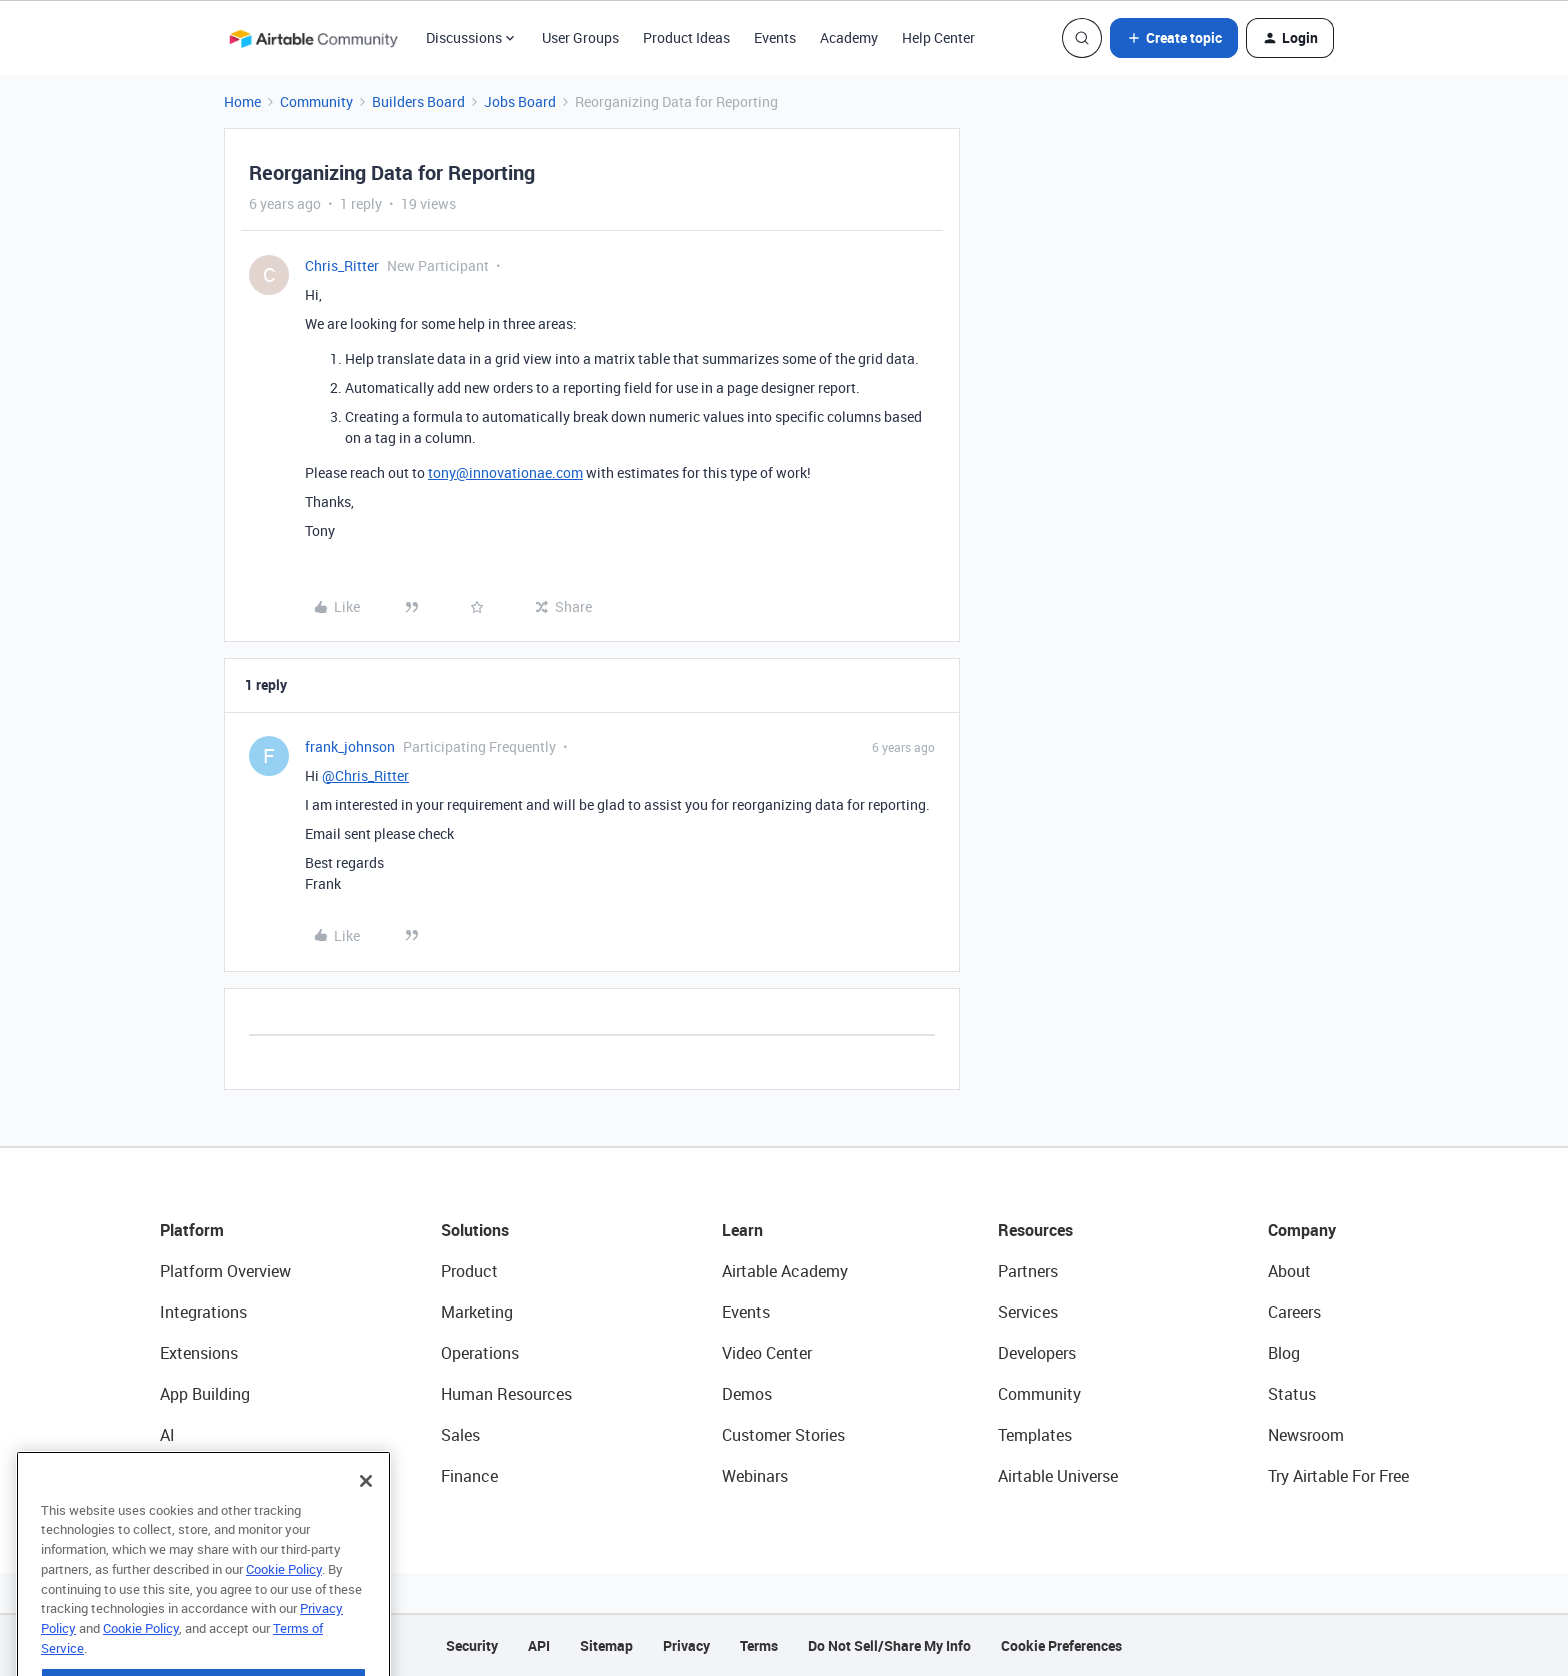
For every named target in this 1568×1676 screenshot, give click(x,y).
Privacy (686, 1645)
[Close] (366, 1522)
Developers (1037, 1353)
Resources (1035, 1230)
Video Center (767, 1353)
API (539, 1645)
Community (316, 101)
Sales (460, 1435)
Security (472, 1645)
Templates (1035, 1435)
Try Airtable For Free (1338, 1476)
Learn (742, 1230)
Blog (1284, 1353)
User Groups (580, 37)
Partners (1028, 1271)
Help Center (938, 37)
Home (242, 101)
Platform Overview (225, 1271)
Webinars (755, 1476)
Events (775, 37)
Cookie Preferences (1061, 1645)
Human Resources (506, 1394)
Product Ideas (686, 37)
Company (1302, 1230)
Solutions (475, 1230)
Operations (480, 1353)
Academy (849, 37)
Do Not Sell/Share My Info (889, 1645)
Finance (469, 1476)
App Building (205, 1394)
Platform (192, 1230)
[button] (1174, 38)
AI (167, 1435)
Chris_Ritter (342, 265)
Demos (747, 1394)
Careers (1294, 1312)
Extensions (199, 1353)
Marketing (477, 1312)
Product (469, 1271)
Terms (759, 1645)
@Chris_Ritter (365, 775)
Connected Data (218, 1476)
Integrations (203, 1312)
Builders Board (418, 101)
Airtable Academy (785, 1271)
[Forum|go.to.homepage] (313, 38)
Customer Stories (783, 1435)
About (1289, 1271)
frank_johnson (350, 746)
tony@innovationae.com (505, 472)
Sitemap (606, 1645)
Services (1028, 1312)
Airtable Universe (1058, 1476)
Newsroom (1306, 1435)
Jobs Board (520, 101)
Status (1292, 1394)
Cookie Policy (284, 1610)
